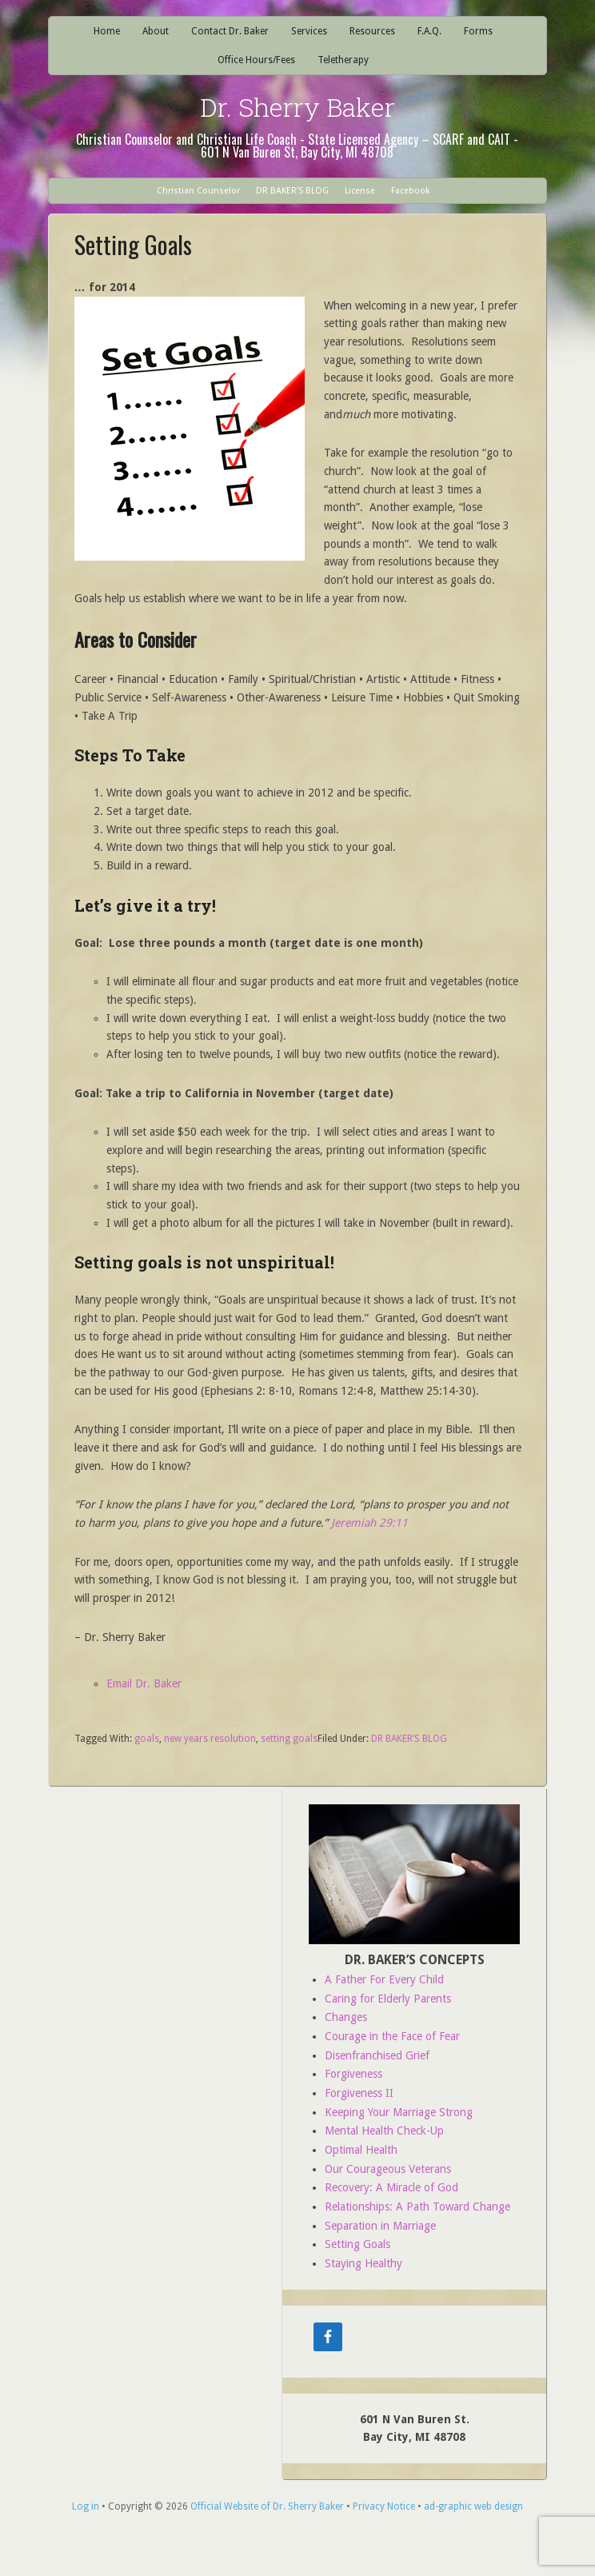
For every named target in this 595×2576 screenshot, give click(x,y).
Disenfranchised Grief (377, 2055)
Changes (346, 2017)
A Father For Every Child (384, 1979)
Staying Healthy (363, 2263)
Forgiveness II (359, 2093)
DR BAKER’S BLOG (409, 1738)
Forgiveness (353, 2073)
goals (146, 1738)
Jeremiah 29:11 (369, 1522)
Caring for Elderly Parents (388, 1998)
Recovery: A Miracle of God (391, 2187)
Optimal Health (361, 2149)
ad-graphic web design (473, 2506)
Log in (85, 2506)
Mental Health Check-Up (384, 2130)
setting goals (289, 1738)
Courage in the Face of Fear (392, 2036)
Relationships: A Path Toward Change (417, 2206)
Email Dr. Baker (144, 1683)
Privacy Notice (384, 2506)
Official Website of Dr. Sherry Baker (267, 2506)
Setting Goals (357, 2244)
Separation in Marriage (380, 2225)
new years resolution (210, 1738)
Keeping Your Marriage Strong (399, 2112)
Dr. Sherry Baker (297, 107)
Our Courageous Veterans (388, 2169)
